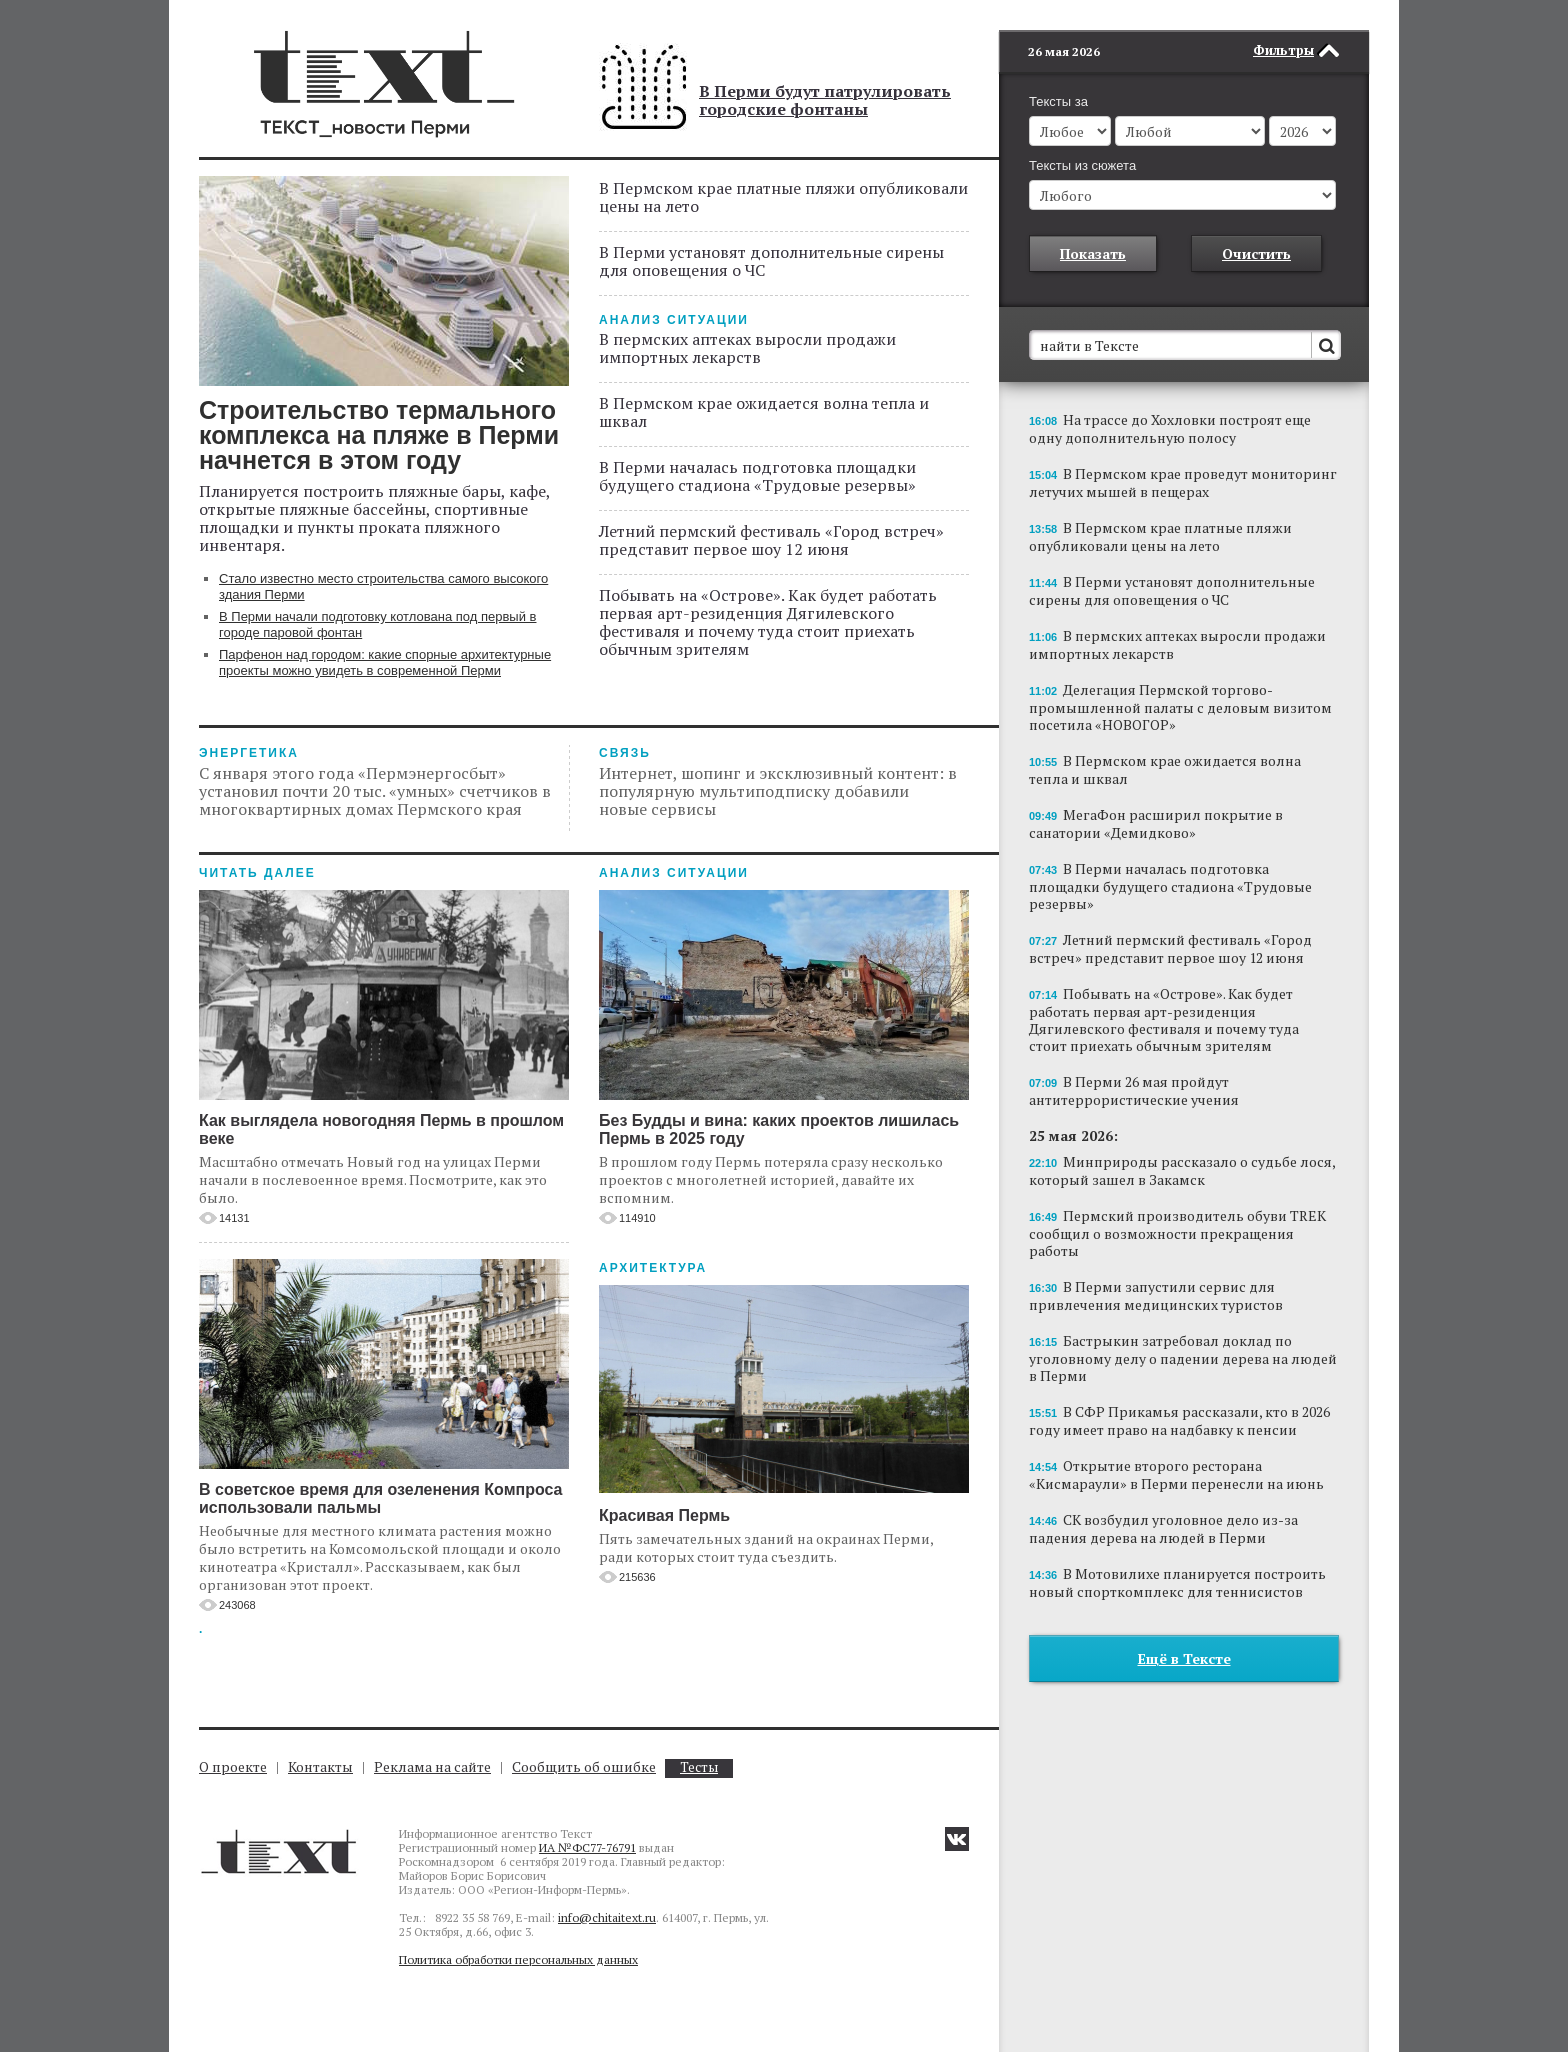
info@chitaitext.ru (607, 1917)
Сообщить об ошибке (584, 1766)
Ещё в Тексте (1184, 1628)
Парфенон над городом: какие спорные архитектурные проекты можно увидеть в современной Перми (385, 662)
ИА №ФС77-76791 (587, 1847)
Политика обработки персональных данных (518, 1959)
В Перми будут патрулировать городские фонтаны (825, 100)
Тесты (699, 1767)
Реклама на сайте (432, 1766)
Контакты (320, 1766)
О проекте (233, 1766)
